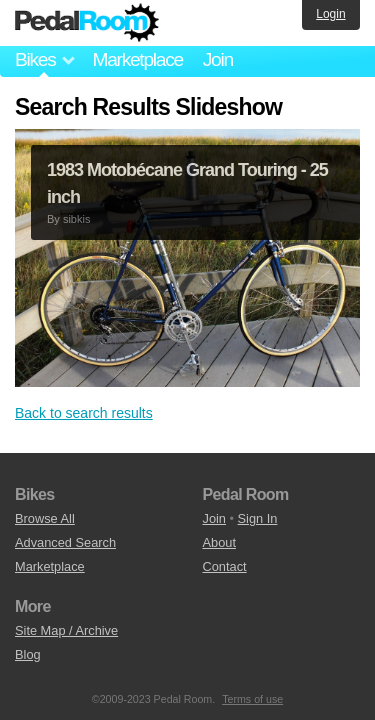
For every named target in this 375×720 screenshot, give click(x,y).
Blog (28, 654)
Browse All (45, 518)
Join (218, 59)
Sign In (258, 518)
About (219, 542)
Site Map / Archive (66, 630)
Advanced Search (65, 542)
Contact (225, 566)
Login (330, 14)
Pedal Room (87, 23)
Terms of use (252, 699)
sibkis (77, 219)
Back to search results (84, 413)
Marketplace (137, 59)
